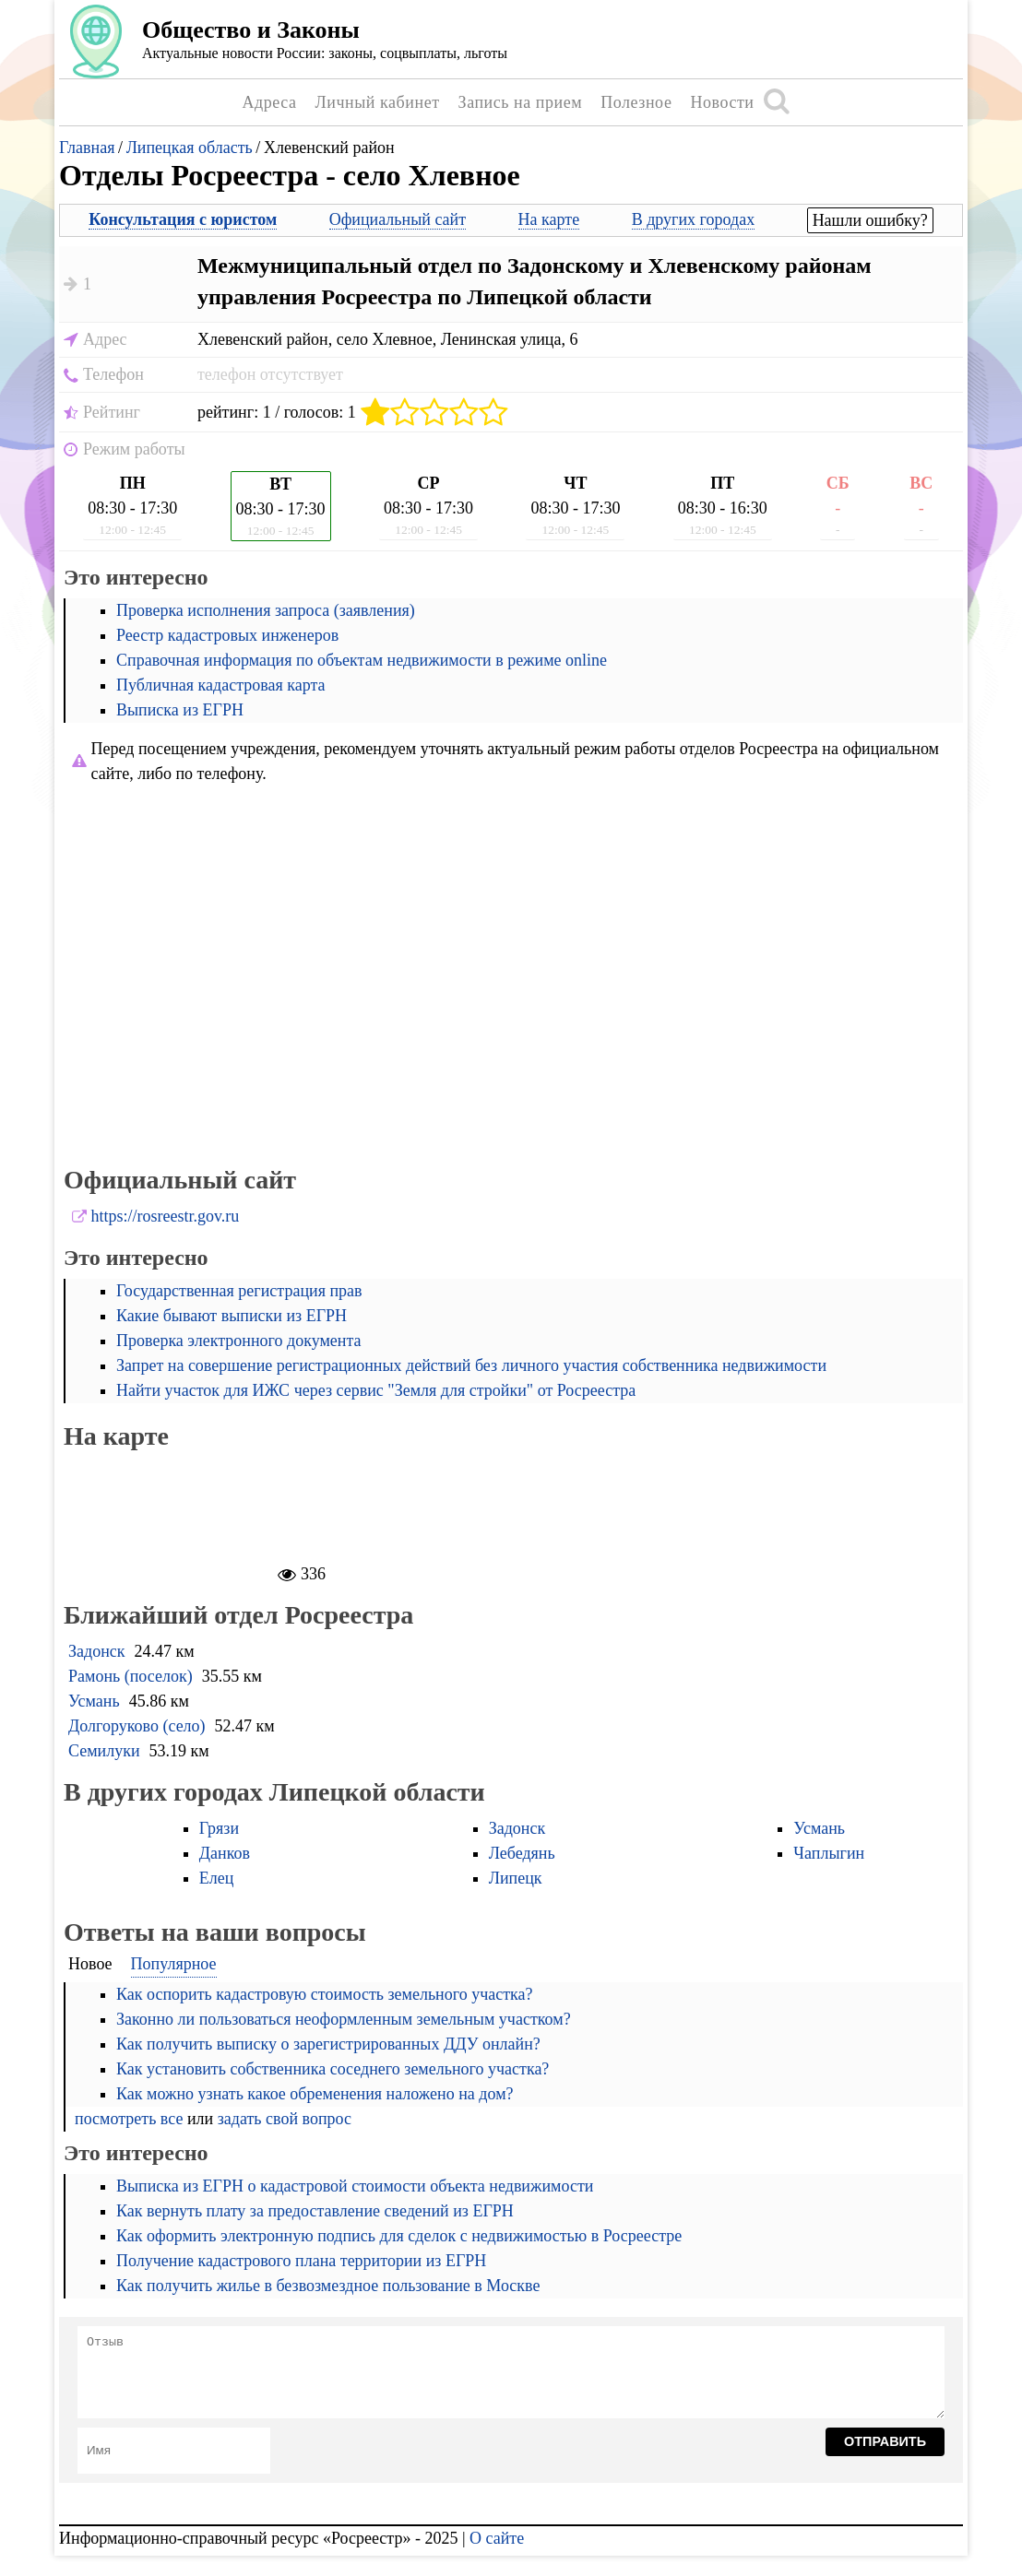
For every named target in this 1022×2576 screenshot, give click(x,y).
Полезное (635, 102)
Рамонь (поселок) (130, 1676)
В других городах (693, 219)
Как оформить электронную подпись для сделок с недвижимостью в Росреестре (399, 2236)
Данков (224, 1853)
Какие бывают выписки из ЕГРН (231, 1315)
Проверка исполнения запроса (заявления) (265, 610)
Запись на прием (520, 102)
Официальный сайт (397, 219)
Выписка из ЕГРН (180, 710)
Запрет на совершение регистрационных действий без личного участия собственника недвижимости (471, 1365)
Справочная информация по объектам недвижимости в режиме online (361, 660)
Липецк (515, 1878)
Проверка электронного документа (239, 1340)
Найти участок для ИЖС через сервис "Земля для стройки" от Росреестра (376, 1390)
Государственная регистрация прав (239, 1291)
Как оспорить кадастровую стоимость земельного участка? (324, 1994)
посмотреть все (129, 2118)
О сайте (496, 2538)
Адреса (269, 102)
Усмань (94, 1701)
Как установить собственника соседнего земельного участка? (332, 2069)
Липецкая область (189, 147)
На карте (549, 219)
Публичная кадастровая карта (221, 685)
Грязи (219, 1828)
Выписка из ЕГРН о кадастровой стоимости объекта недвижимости (354, 2186)
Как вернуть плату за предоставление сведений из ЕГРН (315, 2211)
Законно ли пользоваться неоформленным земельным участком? (343, 2019)
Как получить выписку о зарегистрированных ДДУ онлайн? (328, 2044)
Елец (216, 1878)
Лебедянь (522, 1853)
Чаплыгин (828, 1853)
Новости (722, 102)
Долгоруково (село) (137, 1726)
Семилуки (104, 1751)
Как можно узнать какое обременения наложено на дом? (315, 2094)
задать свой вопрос (284, 2118)
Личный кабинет (377, 102)
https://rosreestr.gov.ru (165, 1216)
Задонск (96, 1651)
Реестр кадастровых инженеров (227, 635)
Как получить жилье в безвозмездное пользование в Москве (328, 2285)
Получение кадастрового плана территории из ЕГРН (301, 2260)
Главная (86, 147)
